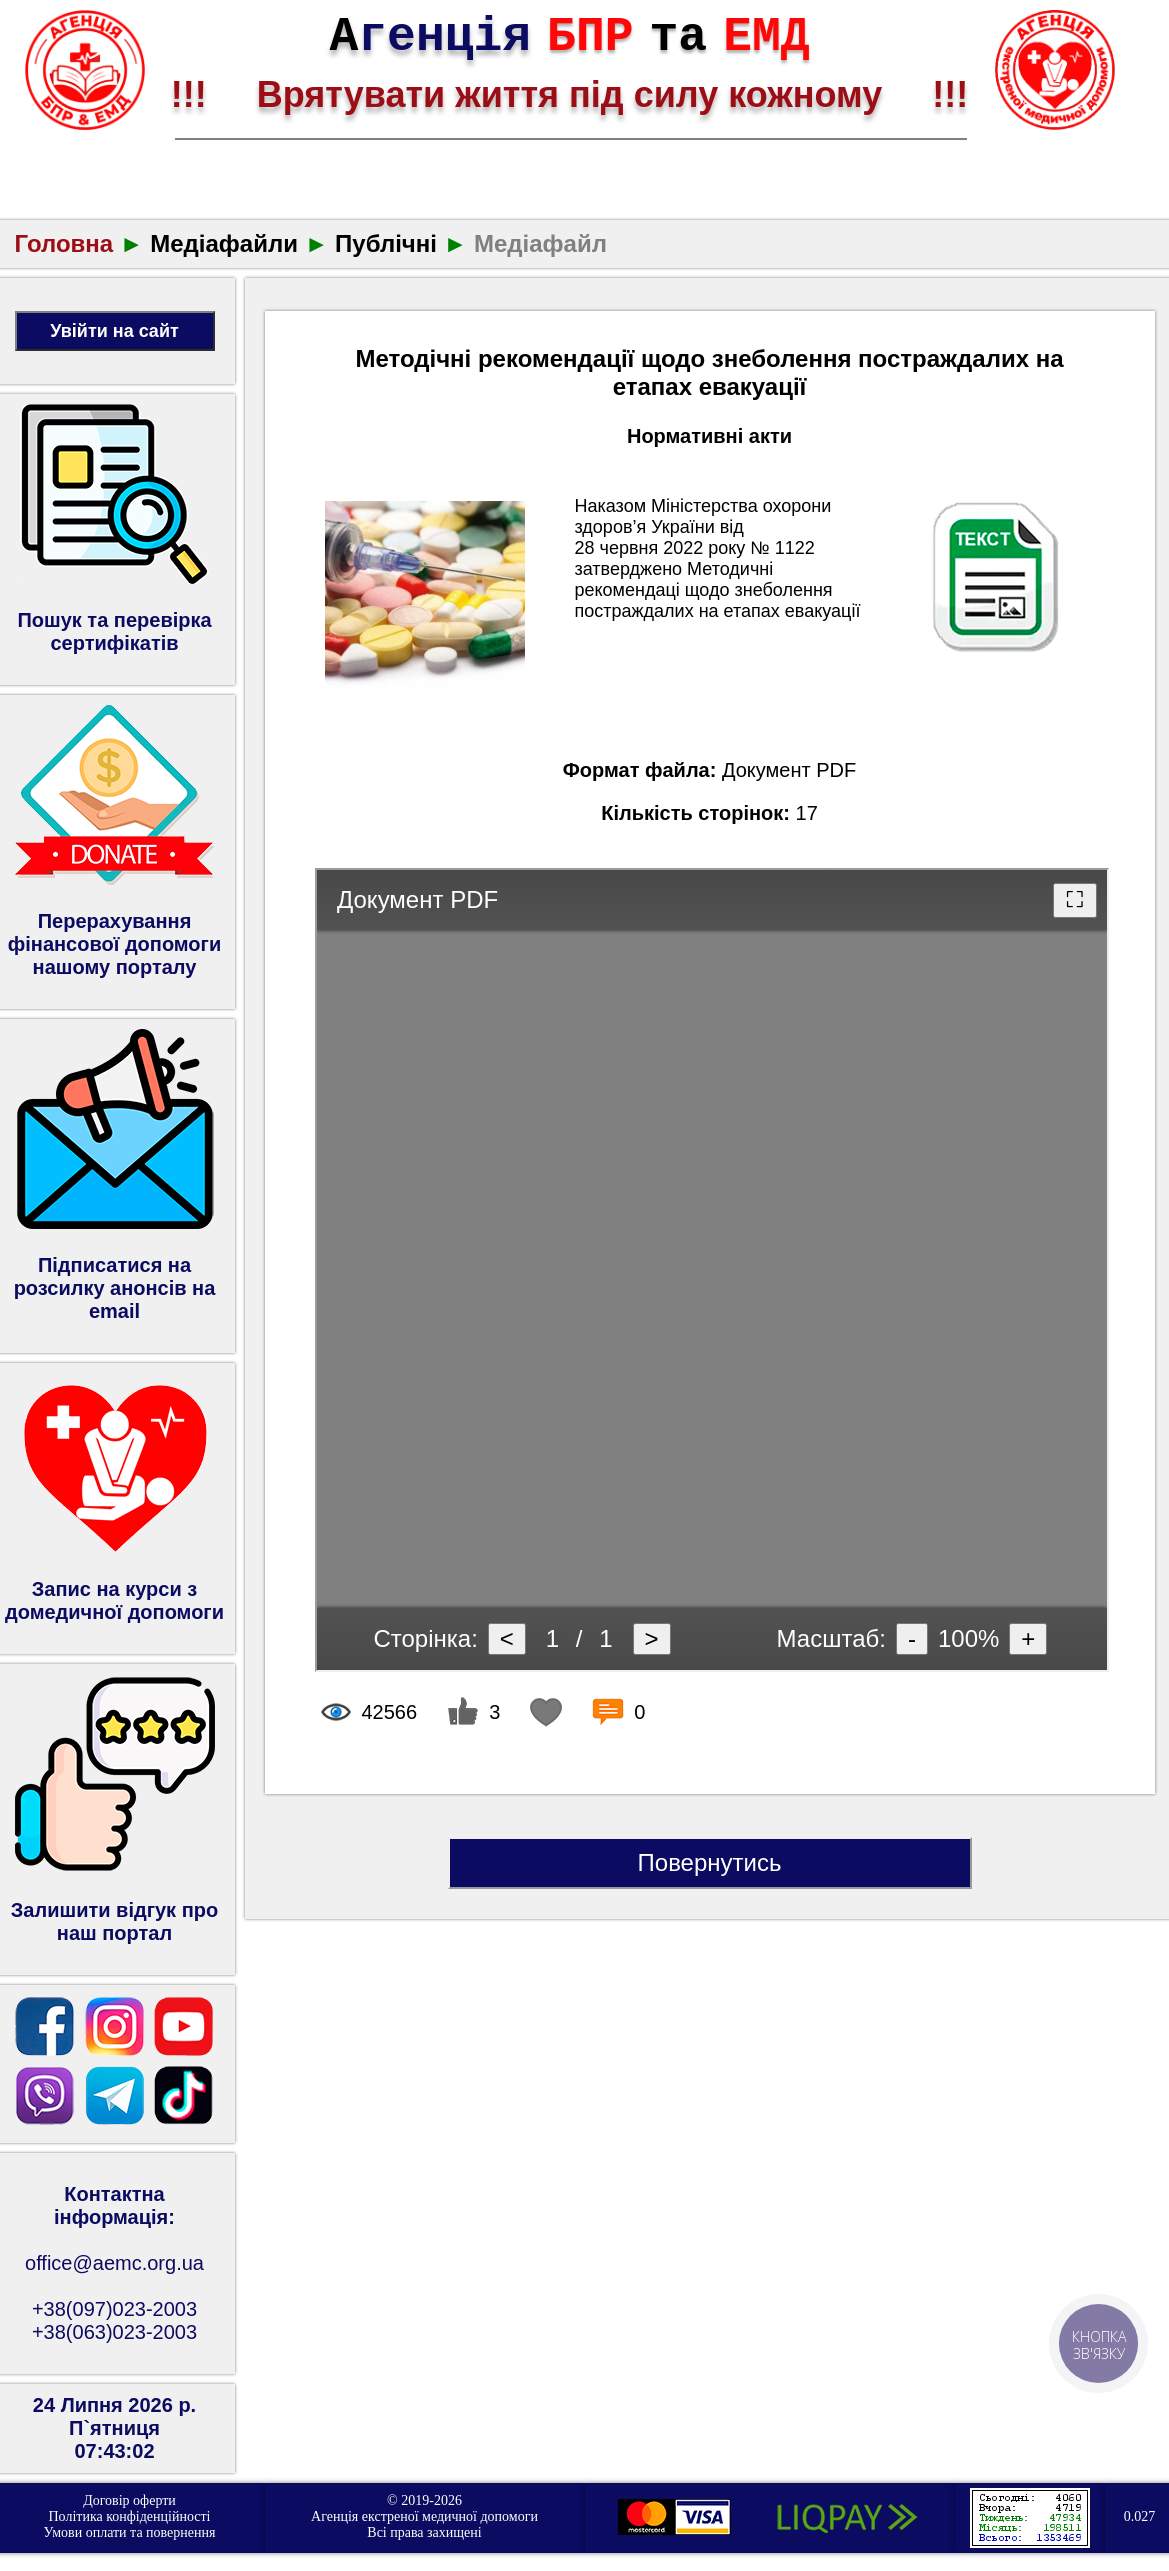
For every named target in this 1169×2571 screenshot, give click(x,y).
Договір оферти (129, 2500)
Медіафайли (224, 243)
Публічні (386, 243)
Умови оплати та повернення (130, 2532)
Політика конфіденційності (129, 2516)
